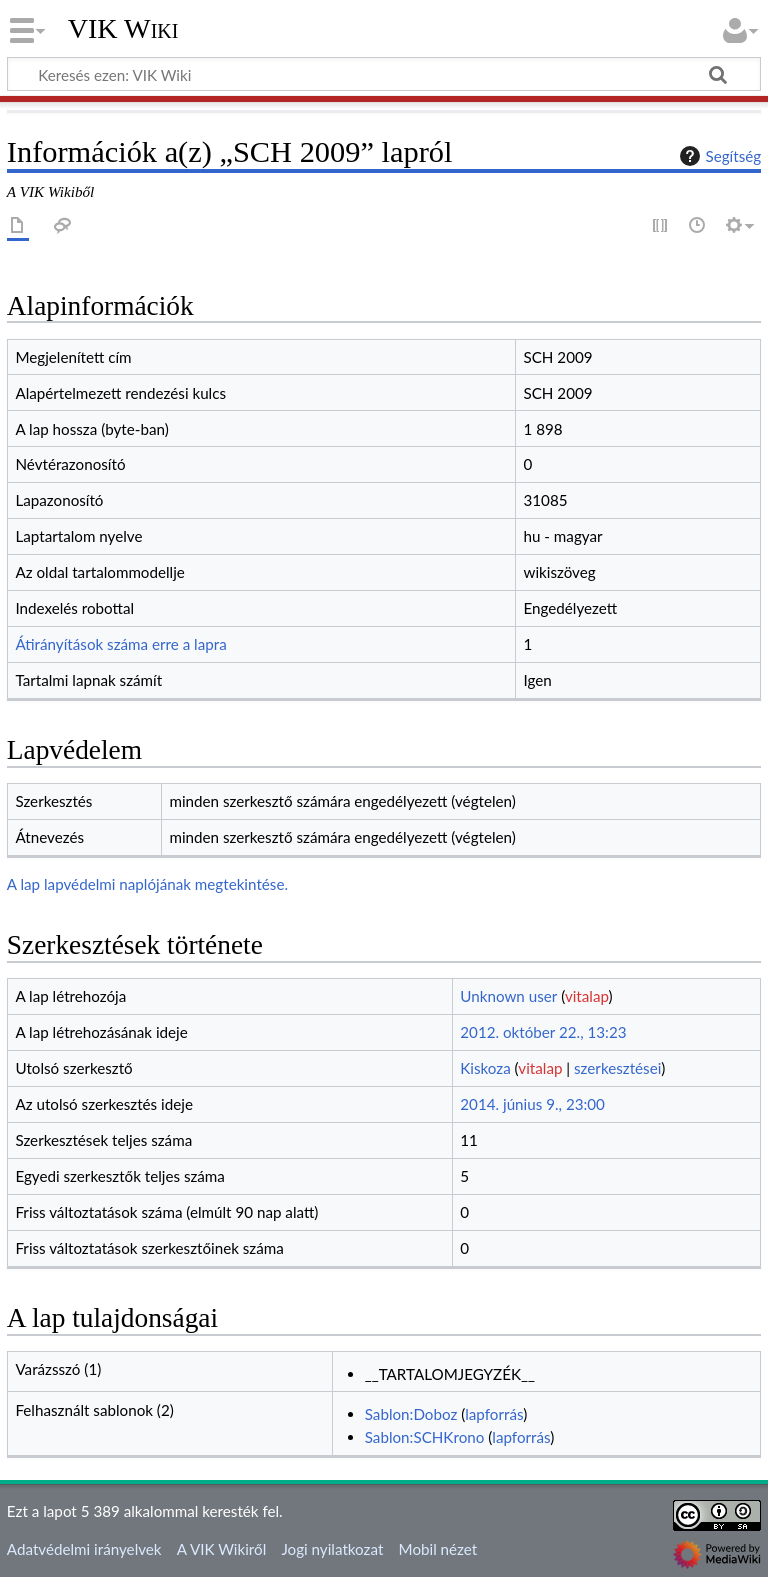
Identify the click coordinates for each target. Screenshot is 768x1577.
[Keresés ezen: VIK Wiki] (384, 74)
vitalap (587, 996)
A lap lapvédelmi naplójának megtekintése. (147, 884)
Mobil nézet (438, 1549)
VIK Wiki (123, 29)
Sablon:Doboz (411, 1414)
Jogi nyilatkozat (332, 1549)
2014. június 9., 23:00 (532, 1104)
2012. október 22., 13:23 (543, 1032)
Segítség (718, 156)
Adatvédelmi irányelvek (84, 1549)
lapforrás (494, 1414)
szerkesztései (617, 1068)
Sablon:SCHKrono (425, 1437)
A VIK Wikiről (221, 1549)
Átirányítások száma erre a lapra (120, 644)
